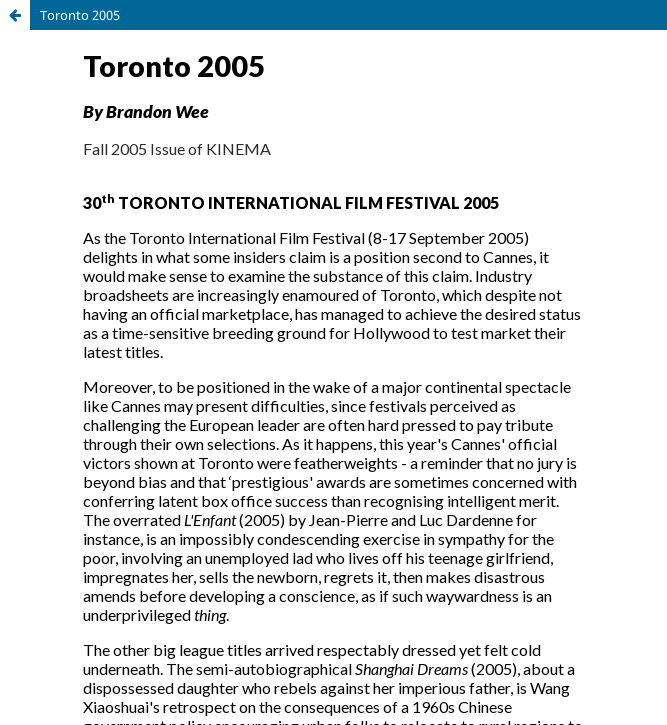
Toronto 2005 (80, 15)
